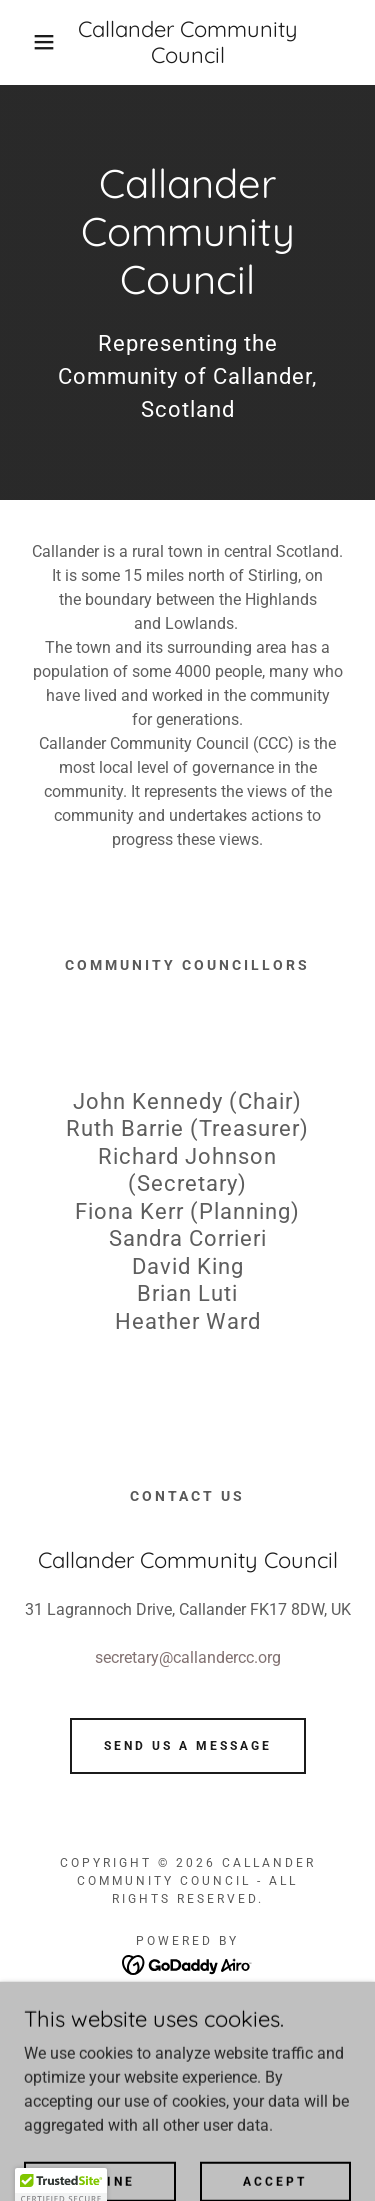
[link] (187, 42)
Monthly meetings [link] (187, 2066)
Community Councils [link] (187, 2039)
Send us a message (188, 1746)
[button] (29, 42)
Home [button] (188, 2012)
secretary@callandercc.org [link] (188, 1657)
